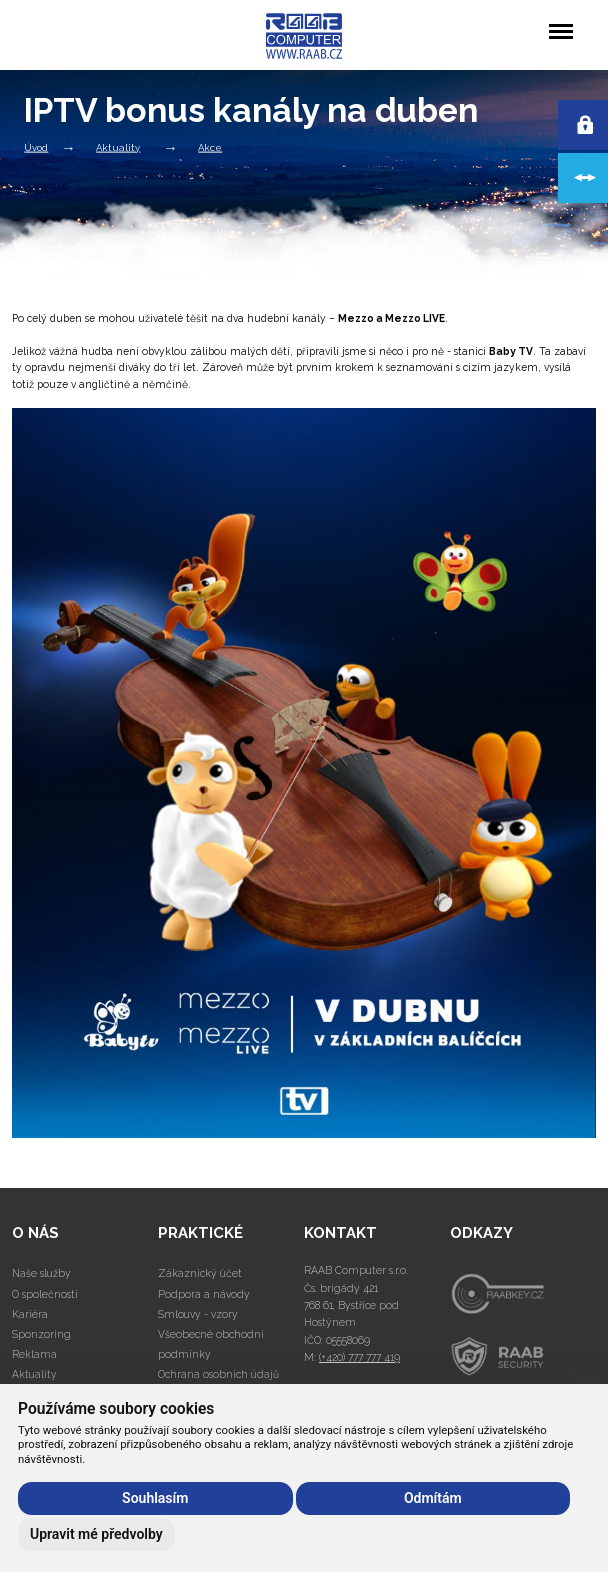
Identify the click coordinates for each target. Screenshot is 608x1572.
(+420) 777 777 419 (359, 1357)
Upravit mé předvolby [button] (96, 1534)
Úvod (36, 146)
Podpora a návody (204, 1294)
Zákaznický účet (200, 1273)
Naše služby (41, 1273)
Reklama (34, 1354)
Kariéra (30, 1314)
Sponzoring (41, 1334)
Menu (560, 21)
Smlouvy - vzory (198, 1314)
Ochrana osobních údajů (218, 1374)
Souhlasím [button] (155, 1498)
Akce (210, 146)
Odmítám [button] (433, 1498)
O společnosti (45, 1294)
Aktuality (118, 146)
